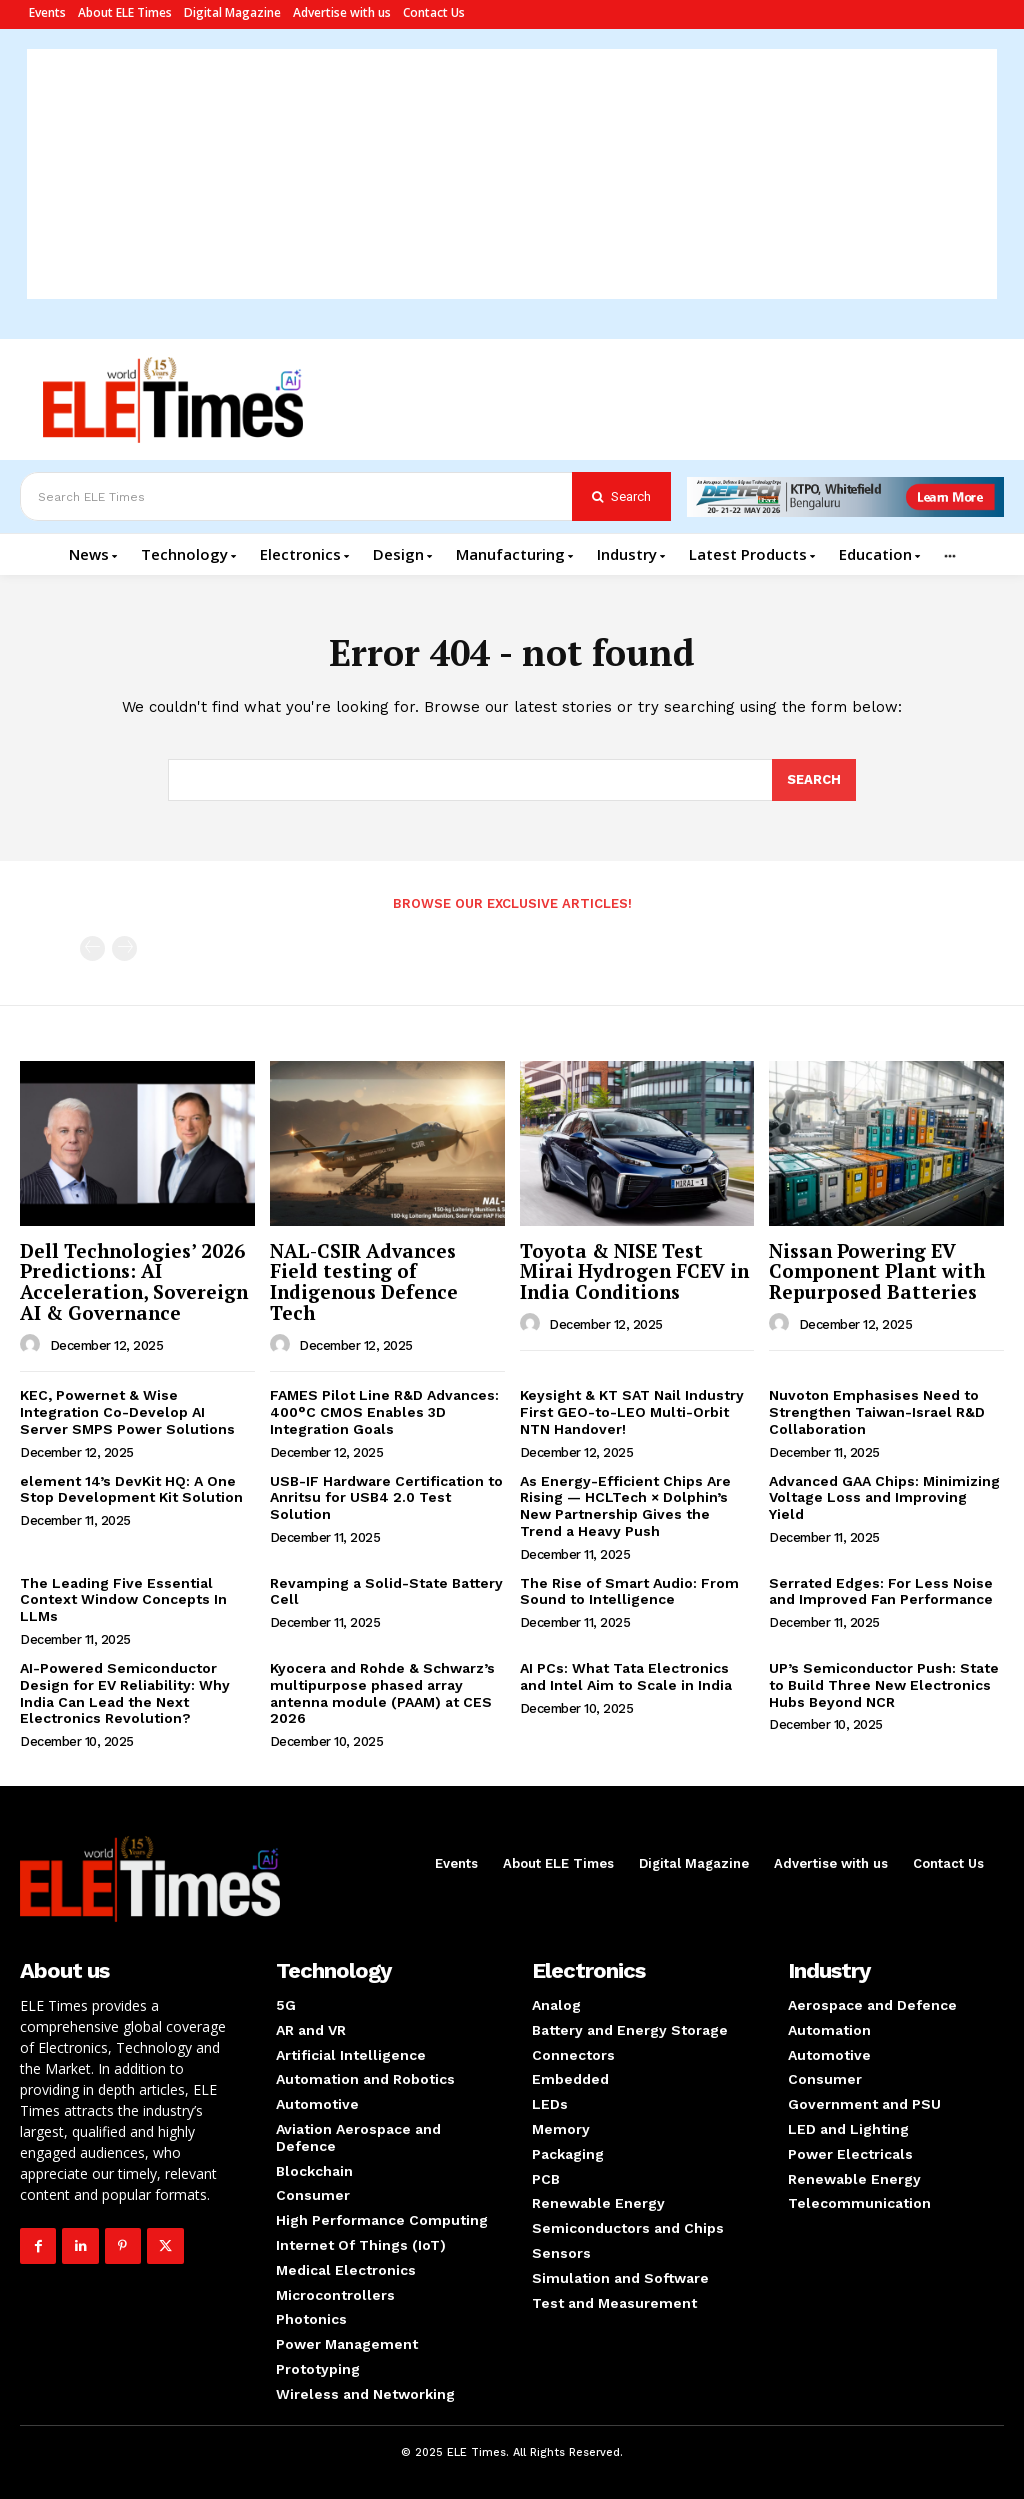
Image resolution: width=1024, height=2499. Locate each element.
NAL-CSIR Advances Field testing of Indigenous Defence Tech (364, 1282)
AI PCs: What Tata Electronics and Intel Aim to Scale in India (626, 1676)
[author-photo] (33, 1345)
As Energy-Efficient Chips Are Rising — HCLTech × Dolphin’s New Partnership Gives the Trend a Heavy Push (625, 1506)
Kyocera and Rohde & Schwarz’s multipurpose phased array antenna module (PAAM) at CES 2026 (382, 1693)
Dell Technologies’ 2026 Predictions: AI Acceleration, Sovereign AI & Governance (134, 1282)
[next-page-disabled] (124, 948)
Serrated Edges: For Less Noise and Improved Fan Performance (881, 1591)
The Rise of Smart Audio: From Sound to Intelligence (629, 1591)
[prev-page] (92, 948)
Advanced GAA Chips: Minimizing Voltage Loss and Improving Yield (884, 1498)
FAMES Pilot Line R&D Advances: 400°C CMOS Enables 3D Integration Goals (384, 1412)
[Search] (621, 496)
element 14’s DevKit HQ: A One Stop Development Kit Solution (131, 1489)
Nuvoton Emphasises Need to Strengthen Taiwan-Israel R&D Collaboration (877, 1412)
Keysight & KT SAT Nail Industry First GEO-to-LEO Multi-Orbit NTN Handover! (632, 1412)
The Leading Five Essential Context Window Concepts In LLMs (123, 1600)
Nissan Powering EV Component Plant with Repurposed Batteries (877, 1271)
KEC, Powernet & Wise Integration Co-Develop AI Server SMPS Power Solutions (127, 1412)
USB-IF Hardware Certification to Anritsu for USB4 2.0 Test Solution (386, 1498)
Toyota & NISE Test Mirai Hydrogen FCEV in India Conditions (634, 1271)
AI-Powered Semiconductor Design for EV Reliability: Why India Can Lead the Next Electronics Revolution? (125, 1693)
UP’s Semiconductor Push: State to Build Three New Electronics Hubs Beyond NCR (884, 1685)
